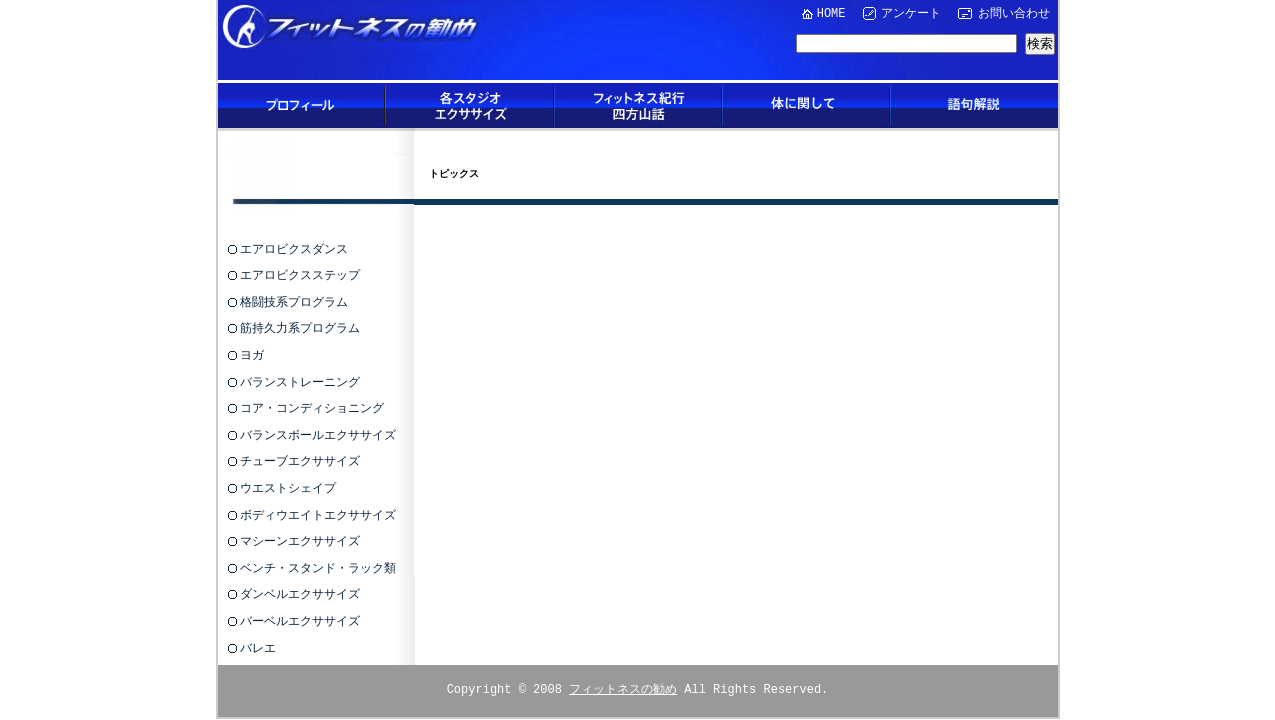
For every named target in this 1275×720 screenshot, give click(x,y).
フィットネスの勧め (623, 688)
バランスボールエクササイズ (318, 434)
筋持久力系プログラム (300, 327)
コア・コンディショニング (312, 407)
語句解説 (974, 105)
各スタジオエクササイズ (470, 105)
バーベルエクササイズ (300, 620)
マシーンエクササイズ (300, 540)
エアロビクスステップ (300, 274)
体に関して (806, 105)
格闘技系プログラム (294, 301)
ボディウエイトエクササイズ (318, 514)
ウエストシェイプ (288, 487)
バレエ (258, 647)
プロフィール (302, 105)
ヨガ (252, 354)
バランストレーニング (300, 381)
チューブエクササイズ (300, 460)
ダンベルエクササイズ (300, 593)
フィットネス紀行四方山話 (638, 105)
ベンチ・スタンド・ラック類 (318, 567)
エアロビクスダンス (294, 248)
